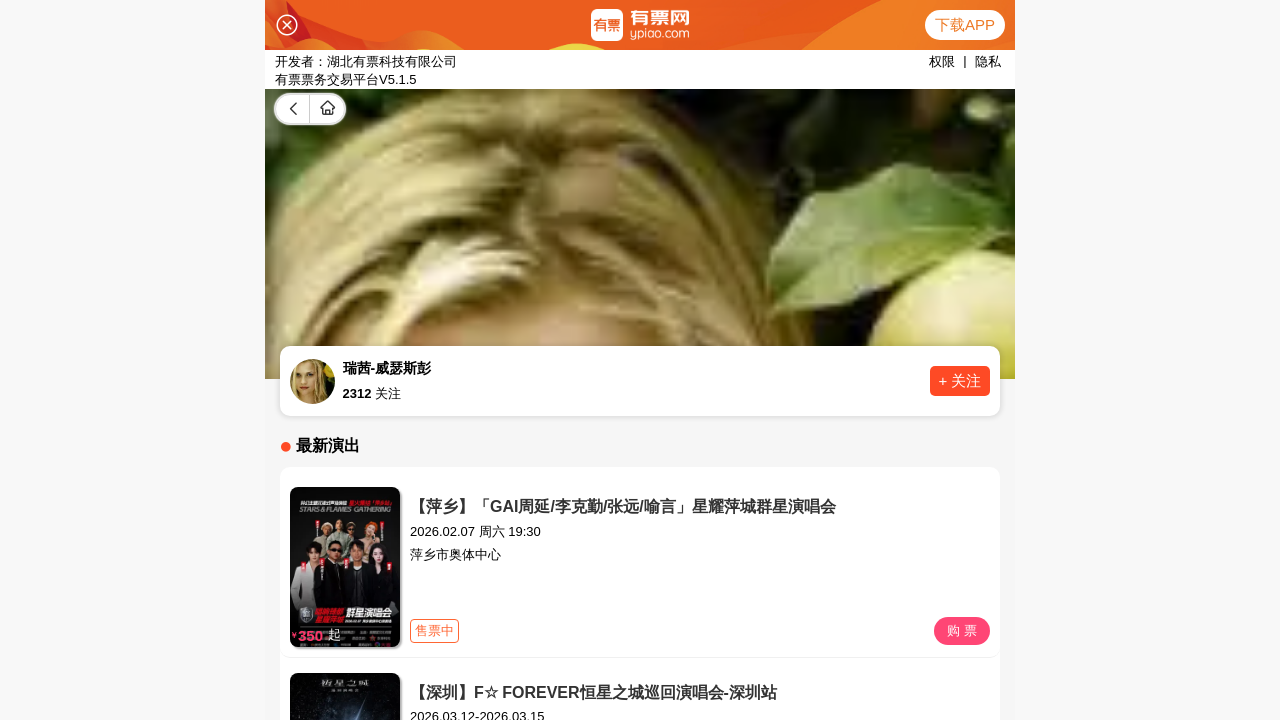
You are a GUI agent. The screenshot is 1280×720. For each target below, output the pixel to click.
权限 (942, 61)
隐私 (988, 61)
